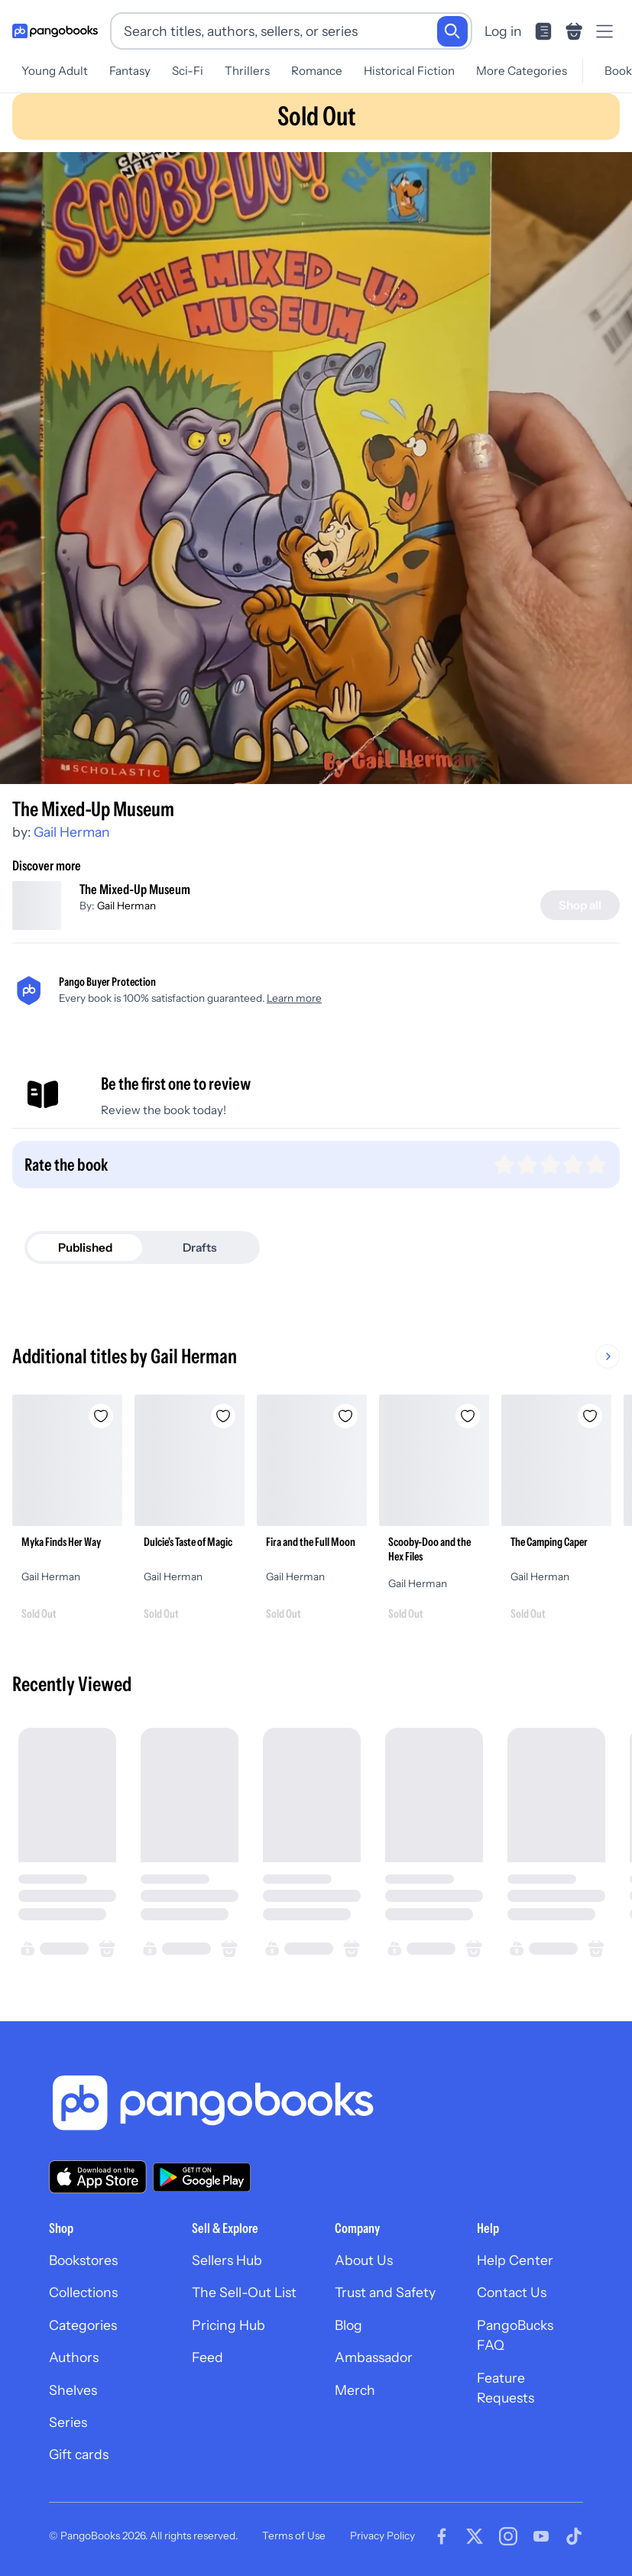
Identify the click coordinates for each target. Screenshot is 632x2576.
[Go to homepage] (55, 31)
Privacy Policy (382, 2535)
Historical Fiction (409, 70)
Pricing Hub (228, 2325)
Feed (207, 2357)
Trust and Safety (385, 2292)
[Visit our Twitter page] (474, 2536)
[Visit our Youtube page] (541, 2536)
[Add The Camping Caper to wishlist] (590, 1416)
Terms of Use (294, 2535)
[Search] (452, 31)
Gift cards (79, 2454)
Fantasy (130, 70)
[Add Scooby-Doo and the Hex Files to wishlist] (467, 1416)
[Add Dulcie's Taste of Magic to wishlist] (223, 1416)
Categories (83, 2325)
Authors (74, 2357)
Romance (316, 70)
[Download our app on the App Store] (98, 2176)
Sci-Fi (187, 70)
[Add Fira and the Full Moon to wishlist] (345, 1416)
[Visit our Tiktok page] (574, 2536)
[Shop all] (580, 905)
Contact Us (511, 2292)
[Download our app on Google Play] (202, 2177)
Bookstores (83, 2260)
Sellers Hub (227, 2260)
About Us (364, 2260)
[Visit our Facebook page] (442, 2536)
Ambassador (374, 2357)
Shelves (73, 2390)
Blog (348, 2325)
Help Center (515, 2260)
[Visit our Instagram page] (508, 2536)
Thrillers (247, 70)
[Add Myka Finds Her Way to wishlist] (101, 1416)
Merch (355, 2390)
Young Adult (54, 70)
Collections (83, 2292)
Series (68, 2422)
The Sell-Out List (244, 2292)
